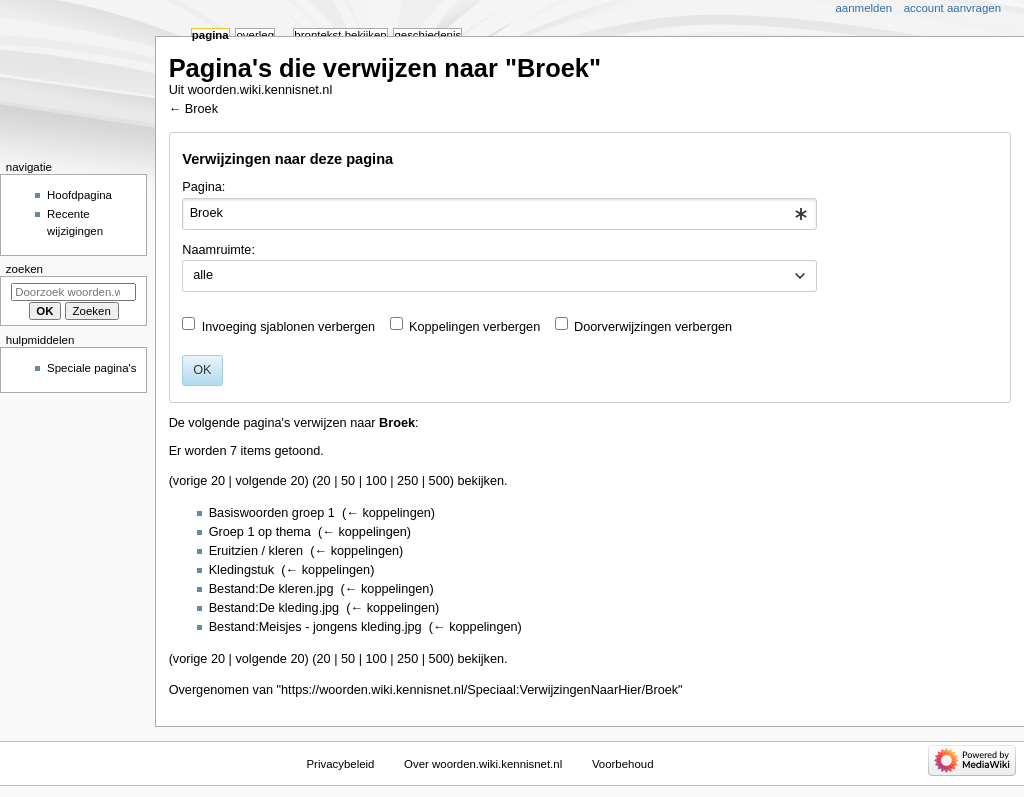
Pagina (210, 35)
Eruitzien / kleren (256, 551)
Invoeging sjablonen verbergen (289, 327)
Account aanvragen (952, 8)
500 (439, 481)
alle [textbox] (203, 275)
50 (348, 481)
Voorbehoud (623, 764)
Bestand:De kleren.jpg (271, 589)
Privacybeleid (340, 764)
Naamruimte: (218, 250)
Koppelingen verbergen (474, 327)
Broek (201, 109)
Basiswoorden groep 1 (272, 513)
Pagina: (203, 187)
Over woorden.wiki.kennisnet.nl (483, 764)
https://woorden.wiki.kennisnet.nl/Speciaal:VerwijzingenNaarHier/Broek (479, 690)
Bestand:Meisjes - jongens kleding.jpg (315, 627)
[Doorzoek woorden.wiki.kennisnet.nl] (73, 292)
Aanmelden (864, 8)
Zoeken (24, 269)
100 (376, 481)
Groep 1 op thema (260, 532)
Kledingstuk (242, 570)
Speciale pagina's (91, 368)
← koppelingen (388, 513)
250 (407, 481)
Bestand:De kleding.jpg (274, 608)
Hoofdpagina (79, 195)
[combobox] (499, 214)
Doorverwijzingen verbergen (653, 327)
